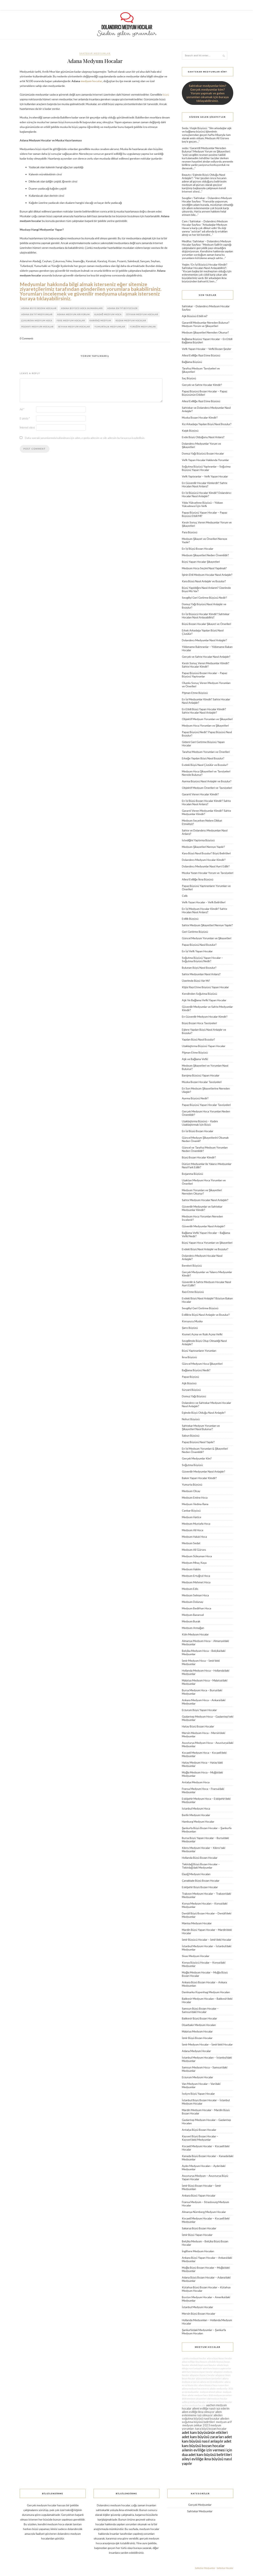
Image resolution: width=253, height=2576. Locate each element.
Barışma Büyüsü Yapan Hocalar (200, 1075)
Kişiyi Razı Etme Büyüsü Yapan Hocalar (205, 987)
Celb (185, 895)
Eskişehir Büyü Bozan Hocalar (200, 1887)
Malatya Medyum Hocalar (197, 2031)
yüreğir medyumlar (143, 326)
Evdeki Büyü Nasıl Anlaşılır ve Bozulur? (205, 1249)
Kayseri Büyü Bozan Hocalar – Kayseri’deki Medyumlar (200, 2138)
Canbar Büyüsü (191, 1510)
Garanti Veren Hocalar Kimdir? (200, 794)
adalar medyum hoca (198, 2395)
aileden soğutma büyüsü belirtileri (205, 2420)
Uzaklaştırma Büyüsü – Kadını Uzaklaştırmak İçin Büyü (200, 1122)
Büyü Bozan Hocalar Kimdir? (199, 1157)
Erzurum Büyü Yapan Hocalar (199, 1710)
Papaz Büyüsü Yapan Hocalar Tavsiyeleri (206, 1104)
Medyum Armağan (193, 1627)
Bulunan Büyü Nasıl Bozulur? (199, 967)
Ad (22, 409)
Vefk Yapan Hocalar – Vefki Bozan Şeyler (206, 348)
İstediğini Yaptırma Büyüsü (198, 840)
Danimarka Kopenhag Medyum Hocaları (206, 1992)
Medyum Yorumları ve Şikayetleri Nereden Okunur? (202, 1191)
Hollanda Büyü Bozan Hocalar (199, 1857)
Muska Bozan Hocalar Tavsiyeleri (202, 1082)
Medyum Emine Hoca (195, 1497)
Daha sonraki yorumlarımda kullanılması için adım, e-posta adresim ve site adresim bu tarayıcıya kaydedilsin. (85, 438)
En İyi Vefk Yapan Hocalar (197, 951)
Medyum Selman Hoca (195, 1595)
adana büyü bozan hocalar (39, 308)
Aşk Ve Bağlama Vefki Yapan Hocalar (204, 1000)
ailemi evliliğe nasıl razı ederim (210, 2408)
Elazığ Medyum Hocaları (196, 1874)
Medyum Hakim (191, 1569)
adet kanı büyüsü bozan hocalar (206, 2443)
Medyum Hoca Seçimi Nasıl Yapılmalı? (204, 568)
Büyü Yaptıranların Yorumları (199, 1350)
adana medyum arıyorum (73, 314)
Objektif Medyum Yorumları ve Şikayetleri (207, 719)
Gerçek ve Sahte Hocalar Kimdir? (202, 384)
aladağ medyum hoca (108, 314)
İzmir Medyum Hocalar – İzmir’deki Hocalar (207, 2044)
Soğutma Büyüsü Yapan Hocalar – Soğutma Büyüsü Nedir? (202, 959)
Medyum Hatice (191, 1517)
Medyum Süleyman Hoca (197, 1556)
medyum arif (223, 2422)
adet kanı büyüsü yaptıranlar (217, 2368)
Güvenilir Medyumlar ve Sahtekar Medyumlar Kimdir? (202, 1208)
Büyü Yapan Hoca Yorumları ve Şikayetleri (207, 1242)
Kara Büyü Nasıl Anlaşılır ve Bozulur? (204, 581)
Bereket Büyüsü (192, 1265)
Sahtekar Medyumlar (94, 53)
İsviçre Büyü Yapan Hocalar (198, 2093)
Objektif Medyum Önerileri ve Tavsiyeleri (207, 787)
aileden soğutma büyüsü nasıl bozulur (202, 2417)
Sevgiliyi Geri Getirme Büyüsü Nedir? (204, 597)
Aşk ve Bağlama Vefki (195, 1059)
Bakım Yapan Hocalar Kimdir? (199, 1478)
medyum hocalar (91, 81)
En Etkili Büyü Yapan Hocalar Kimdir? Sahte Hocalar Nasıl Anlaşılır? (204, 710)
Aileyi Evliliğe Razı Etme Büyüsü (201, 355)
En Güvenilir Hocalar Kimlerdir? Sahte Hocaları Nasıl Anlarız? (204, 484)
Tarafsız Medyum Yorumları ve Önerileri (206, 751)
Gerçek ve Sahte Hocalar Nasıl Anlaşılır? (206, 656)
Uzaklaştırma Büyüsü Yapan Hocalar (203, 1046)
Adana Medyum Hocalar (196, 2051)
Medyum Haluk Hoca (194, 1536)
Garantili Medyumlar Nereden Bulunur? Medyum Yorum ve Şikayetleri (206, 149)
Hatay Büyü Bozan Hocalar (198, 1726)
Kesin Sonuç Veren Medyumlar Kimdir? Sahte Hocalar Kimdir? (205, 664)
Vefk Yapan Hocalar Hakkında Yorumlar (205, 460)
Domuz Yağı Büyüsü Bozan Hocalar (203, 453)
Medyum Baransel (193, 1614)
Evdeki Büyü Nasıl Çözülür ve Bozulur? (205, 764)
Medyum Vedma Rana (195, 1504)
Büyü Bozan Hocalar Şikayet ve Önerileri (206, 623)
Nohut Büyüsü (191, 1419)
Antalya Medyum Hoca (196, 1782)
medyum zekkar (192, 2425)
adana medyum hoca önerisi (195, 2388)
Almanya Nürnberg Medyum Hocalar (204, 2212)
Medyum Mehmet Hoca (196, 1582)
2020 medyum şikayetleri (194, 2398)
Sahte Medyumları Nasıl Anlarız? (201, 974)
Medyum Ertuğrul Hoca (196, 1575)
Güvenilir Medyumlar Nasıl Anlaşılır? (203, 1226)
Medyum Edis (190, 1588)
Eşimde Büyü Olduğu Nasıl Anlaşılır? (204, 1412)
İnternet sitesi (27, 427)
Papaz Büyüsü (190, 1376)
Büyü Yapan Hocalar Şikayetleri (201, 561)
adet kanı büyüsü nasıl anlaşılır (207, 2439)
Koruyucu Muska (192, 1321)
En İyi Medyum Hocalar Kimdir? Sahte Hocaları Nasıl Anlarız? (204, 910)
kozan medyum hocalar (131, 320)
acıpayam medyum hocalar (219, 2402)
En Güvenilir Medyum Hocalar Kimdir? (205, 1016)
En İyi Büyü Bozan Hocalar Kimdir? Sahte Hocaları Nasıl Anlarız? (206, 802)
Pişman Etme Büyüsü (195, 692)
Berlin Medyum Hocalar (196, 1815)
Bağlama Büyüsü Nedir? (196, 1370)
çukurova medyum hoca (36, 320)
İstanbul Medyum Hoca (196, 1808)
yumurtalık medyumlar (109, 326)
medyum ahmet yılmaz (210, 2392)
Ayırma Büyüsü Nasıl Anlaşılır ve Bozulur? (206, 781)
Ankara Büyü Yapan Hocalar (198, 2195)
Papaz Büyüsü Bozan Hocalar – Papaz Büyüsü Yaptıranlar (204, 674)
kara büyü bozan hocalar (211, 2428)
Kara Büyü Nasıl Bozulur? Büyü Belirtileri (206, 853)
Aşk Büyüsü (189, 1383)
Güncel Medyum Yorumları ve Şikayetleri (206, 938)
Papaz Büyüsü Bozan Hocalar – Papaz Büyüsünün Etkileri (204, 393)
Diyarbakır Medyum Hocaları (199, 2025)
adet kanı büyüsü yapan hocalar (197, 2371)
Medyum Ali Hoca (192, 1530)
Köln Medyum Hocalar (195, 1634)
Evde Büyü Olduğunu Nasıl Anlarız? (203, 437)
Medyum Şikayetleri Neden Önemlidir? (205, 555)
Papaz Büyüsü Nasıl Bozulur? (199, 944)
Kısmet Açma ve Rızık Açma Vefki (202, 1334)
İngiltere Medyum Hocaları (198, 2251)
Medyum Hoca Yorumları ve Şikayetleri (205, 725)
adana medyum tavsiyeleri (209, 2378)
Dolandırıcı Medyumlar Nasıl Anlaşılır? (204, 640)
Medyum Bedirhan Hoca (196, 1608)
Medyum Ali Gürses (194, 1549)
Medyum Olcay (191, 1491)
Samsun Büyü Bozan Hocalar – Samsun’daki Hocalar (200, 2010)
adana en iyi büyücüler (122, 308)
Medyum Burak (191, 1621)
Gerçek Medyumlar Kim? (197, 1458)
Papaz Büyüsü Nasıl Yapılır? (198, 1442)
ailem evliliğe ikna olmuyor (198, 2412)
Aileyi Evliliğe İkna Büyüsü (197, 879)
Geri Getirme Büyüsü (195, 931)
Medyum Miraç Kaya (194, 1562)
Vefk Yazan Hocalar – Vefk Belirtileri (203, 902)
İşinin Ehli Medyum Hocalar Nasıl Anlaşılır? (207, 574)
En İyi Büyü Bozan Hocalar (197, 548)
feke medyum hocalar (71, 320)
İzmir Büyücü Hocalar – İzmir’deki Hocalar (206, 1939)
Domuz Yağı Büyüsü (194, 1396)
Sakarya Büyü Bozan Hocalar (199, 2228)
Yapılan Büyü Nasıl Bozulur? (198, 1039)
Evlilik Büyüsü (190, 918)
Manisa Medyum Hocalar (197, 1923)
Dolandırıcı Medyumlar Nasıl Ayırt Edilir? (206, 866)
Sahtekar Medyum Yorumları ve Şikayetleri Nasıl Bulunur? (201, 1427)
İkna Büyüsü (189, 1357)
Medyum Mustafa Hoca (196, 1523)
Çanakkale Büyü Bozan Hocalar (200, 1880)
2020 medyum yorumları (220, 2395)
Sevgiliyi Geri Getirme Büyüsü (200, 1308)
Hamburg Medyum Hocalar (198, 1821)
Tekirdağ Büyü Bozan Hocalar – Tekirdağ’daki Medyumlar (201, 1865)
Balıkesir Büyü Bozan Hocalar (199, 2018)
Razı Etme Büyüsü (193, 1291)
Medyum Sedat (191, 1543)
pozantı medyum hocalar (37, 326)
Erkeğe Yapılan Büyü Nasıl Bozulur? (203, 758)
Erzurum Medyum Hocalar (197, 2077)
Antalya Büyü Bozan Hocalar (199, 2129)
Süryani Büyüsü (191, 1389)
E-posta (25, 418)
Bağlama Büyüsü (192, 361)
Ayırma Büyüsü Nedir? (195, 1098)
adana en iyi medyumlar (37, 314)
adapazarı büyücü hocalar (202, 2375)
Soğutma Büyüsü (192, 1465)
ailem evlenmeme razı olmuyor (202, 2413)
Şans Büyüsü (190, 1327)
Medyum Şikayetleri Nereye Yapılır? (203, 846)
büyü (166, 94)
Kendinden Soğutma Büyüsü (199, 993)
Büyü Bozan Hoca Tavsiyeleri (199, 1023)
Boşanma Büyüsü (192, 1173)
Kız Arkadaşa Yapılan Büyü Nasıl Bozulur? (206, 424)
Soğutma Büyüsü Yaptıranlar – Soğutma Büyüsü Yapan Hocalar (206, 468)
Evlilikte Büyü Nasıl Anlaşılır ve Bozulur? (206, 1314)
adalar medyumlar (219, 2388)
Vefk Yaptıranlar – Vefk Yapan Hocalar (205, 476)
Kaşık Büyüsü (198, 128)
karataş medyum (100, 320)
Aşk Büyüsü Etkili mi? (195, 316)
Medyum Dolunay (192, 1601)
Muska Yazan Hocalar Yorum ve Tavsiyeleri (207, 872)
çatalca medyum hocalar (194, 2358)
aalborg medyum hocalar (194, 2402)
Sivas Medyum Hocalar (195, 1956)
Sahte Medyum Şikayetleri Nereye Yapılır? (207, 925)
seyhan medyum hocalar (74, 326)
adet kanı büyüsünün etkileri (205, 2432)
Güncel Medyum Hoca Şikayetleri (202, 1363)
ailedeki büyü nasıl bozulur (203, 2365)
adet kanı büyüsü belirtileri (210, 2454)
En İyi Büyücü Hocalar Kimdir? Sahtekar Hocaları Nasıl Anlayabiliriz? (204, 266)
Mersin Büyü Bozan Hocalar (198, 2313)
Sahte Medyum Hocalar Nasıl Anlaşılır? (205, 1200)
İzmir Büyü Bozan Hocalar (197, 2038)
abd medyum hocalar (217, 2398)
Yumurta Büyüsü (192, 1484)
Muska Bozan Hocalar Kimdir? (200, 417)
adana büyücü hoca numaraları (82, 308)
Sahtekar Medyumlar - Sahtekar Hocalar (214, 2568)
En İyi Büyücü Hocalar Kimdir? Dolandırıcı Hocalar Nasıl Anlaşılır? (206, 494)
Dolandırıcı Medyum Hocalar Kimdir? (204, 859)
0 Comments (26, 338)
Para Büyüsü (189, 532)
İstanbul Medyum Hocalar (197, 2307)
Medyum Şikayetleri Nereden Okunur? (205, 332)
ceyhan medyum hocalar (142, 314)
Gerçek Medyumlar (199, 2504)
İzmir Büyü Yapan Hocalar (197, 2234)
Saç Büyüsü (189, 378)
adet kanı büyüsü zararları (203, 2437)
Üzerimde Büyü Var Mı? (196, 980)
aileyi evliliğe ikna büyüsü (194, 2361)
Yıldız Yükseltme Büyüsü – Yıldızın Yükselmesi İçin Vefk (202, 504)
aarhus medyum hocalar (194, 2405)
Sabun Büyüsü (190, 1435)
